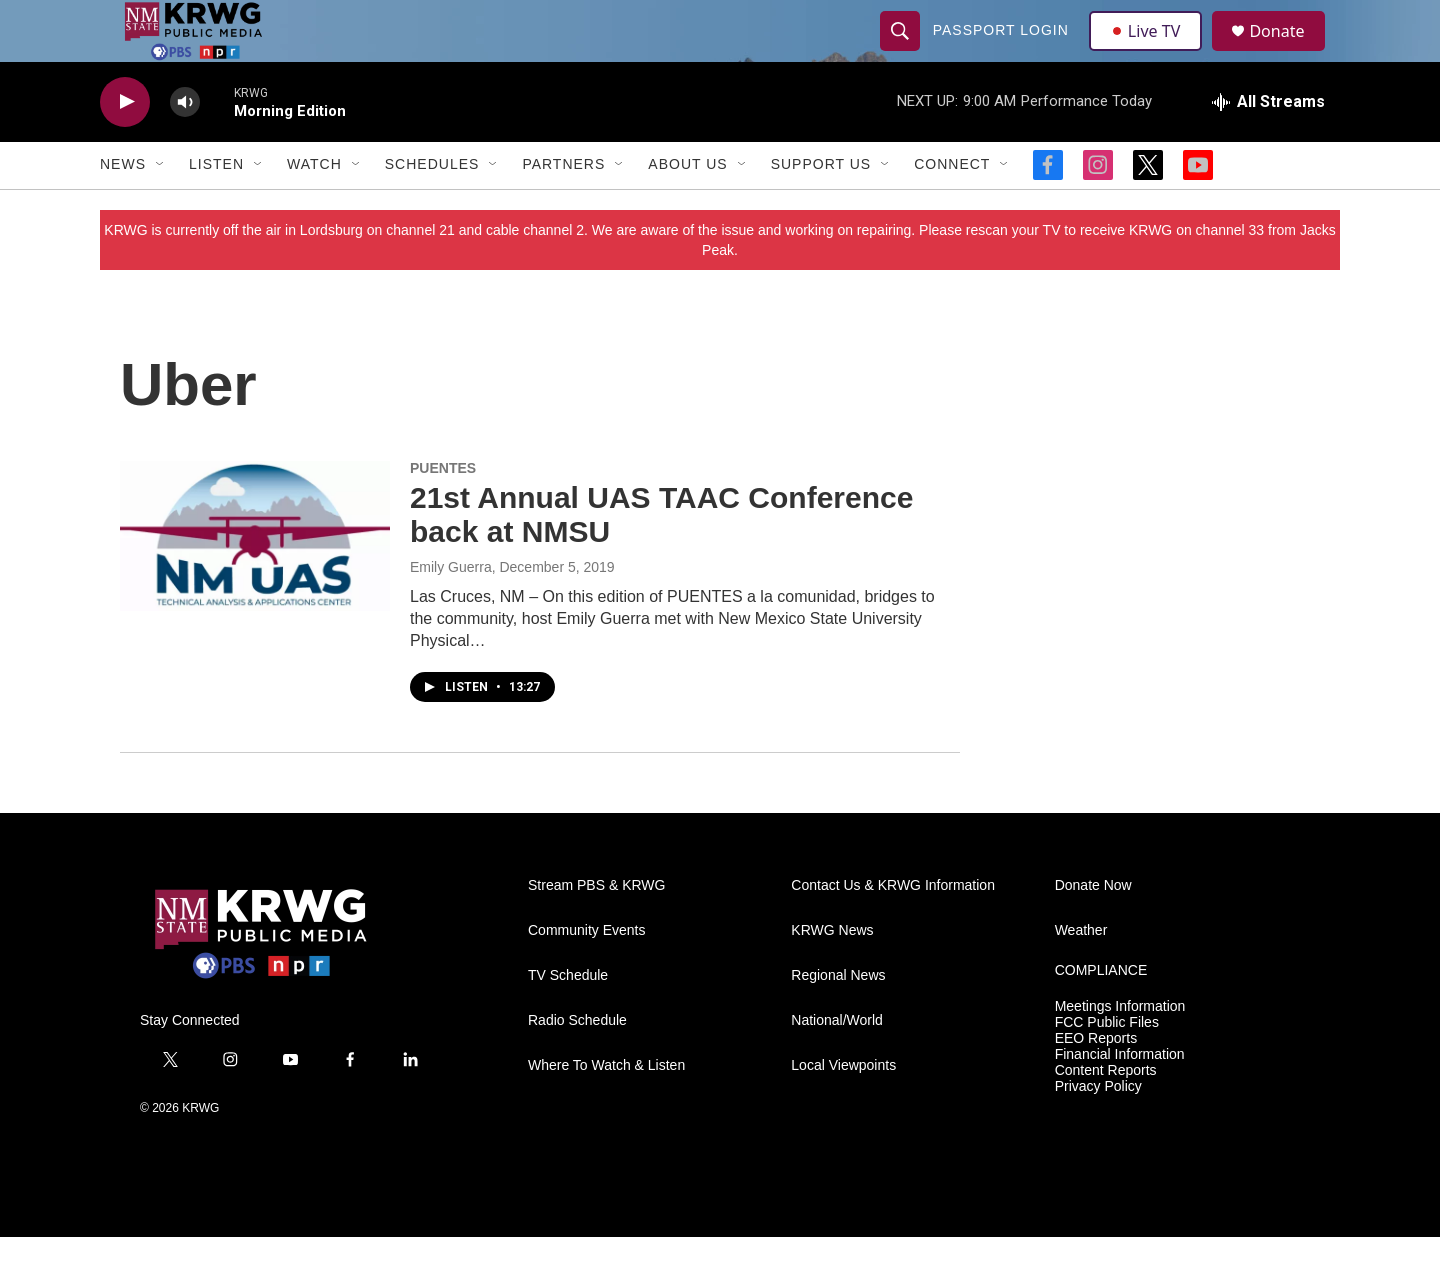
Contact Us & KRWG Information (893, 928)
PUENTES (443, 511)
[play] (125, 145)
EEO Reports (1096, 1081)
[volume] (185, 145)
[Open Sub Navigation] (161, 208)
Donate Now (1093, 928)
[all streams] (1268, 145)
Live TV (1151, 52)
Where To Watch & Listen (606, 1108)
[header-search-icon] (902, 52)
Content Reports (1106, 1113)
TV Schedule (568, 1018)
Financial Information (1120, 1097)
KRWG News (832, 973)
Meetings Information (1120, 1049)
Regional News (838, 1018)
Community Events (586, 973)
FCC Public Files (1107, 1065)
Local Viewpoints (843, 1108)
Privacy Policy (1098, 1129)
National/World (837, 1063)
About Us (687, 208)
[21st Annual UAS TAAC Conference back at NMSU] (255, 579)
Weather (1081, 973)
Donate (1289, 52)
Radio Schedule (577, 1063)
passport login (1003, 52)
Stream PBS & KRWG (596, 928)
